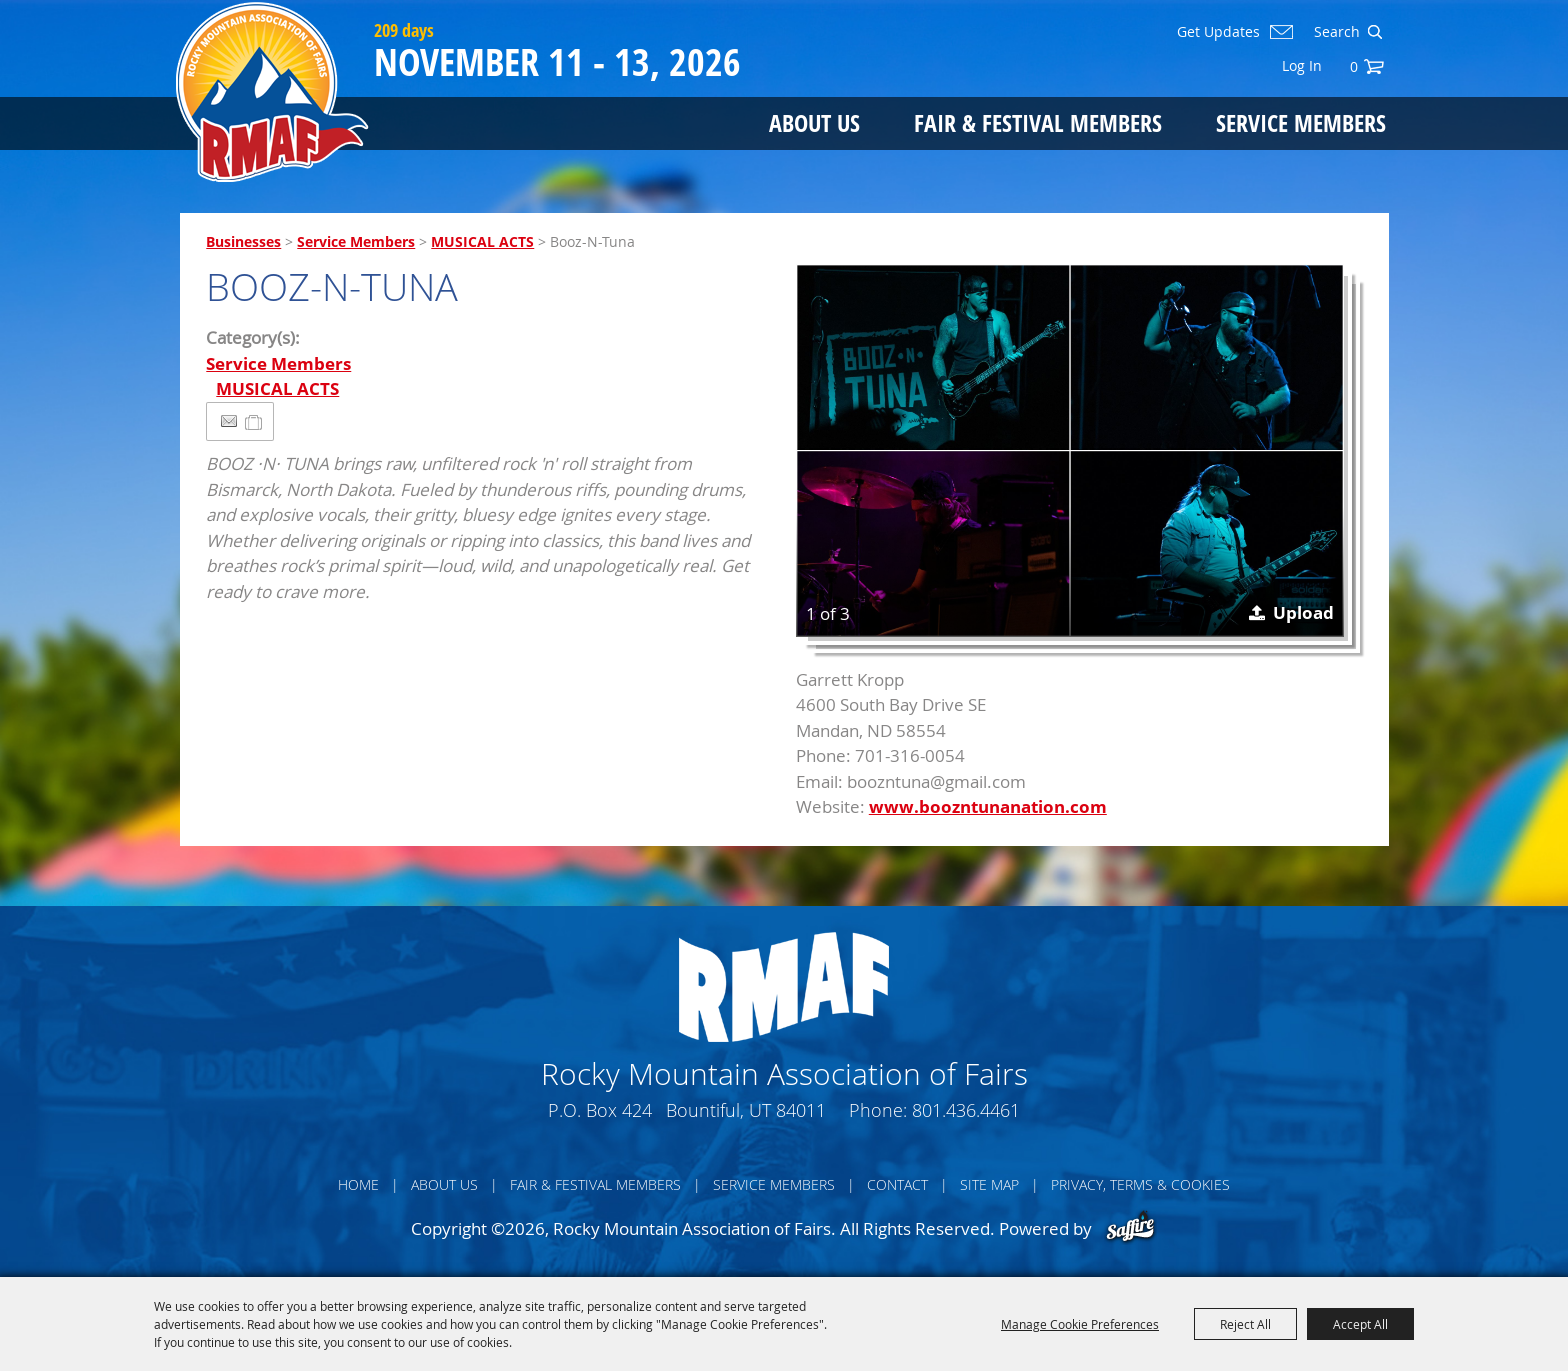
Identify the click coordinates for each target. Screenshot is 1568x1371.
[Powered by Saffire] (1130, 1228)
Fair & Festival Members (1038, 122)
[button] (1070, 450)
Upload (1303, 612)
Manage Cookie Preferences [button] (1080, 1324)
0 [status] (1354, 66)
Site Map (989, 1184)
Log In (1302, 65)
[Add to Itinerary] (254, 421)
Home (358, 1184)
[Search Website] (1335, 32)
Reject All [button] (1245, 1324)
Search (1374, 32)
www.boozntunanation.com (988, 806)
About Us (814, 122)
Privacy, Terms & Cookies (1140, 1184)
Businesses (243, 241)
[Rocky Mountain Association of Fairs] (272, 92)
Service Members (1301, 122)
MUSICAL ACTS (482, 241)
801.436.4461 (966, 1110)
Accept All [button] (1360, 1324)
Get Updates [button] (1218, 32)
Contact (897, 1184)
